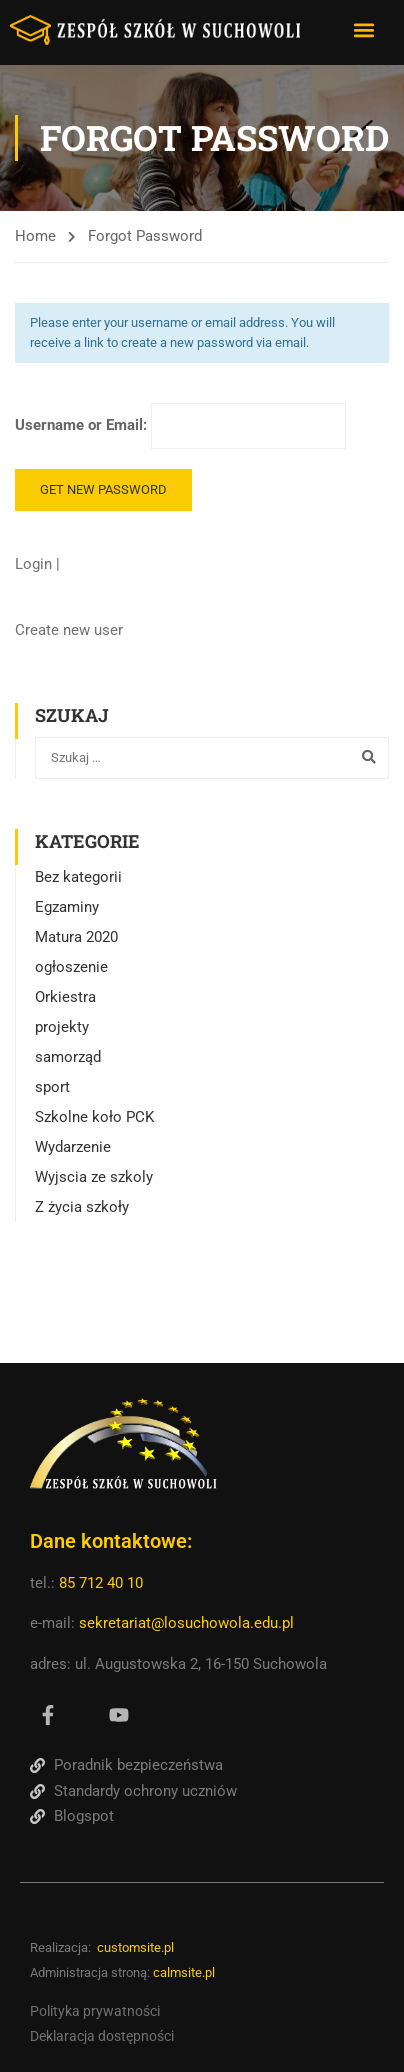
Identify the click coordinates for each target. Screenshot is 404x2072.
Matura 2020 (76, 937)
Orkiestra (65, 997)
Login (35, 564)
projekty (62, 1027)
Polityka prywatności (95, 2011)
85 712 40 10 (103, 1583)
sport (52, 1087)
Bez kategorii (78, 877)
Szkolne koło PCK (94, 1117)
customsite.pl (135, 1947)
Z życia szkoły (82, 1207)
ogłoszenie (71, 967)
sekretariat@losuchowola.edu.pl (186, 1623)
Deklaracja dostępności (102, 2036)
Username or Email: (180, 426)
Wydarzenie (73, 1147)
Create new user (69, 630)
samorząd (68, 1057)
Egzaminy (67, 907)
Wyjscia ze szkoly (94, 1177)
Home (35, 236)
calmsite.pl (184, 1972)
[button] (363, 29)
